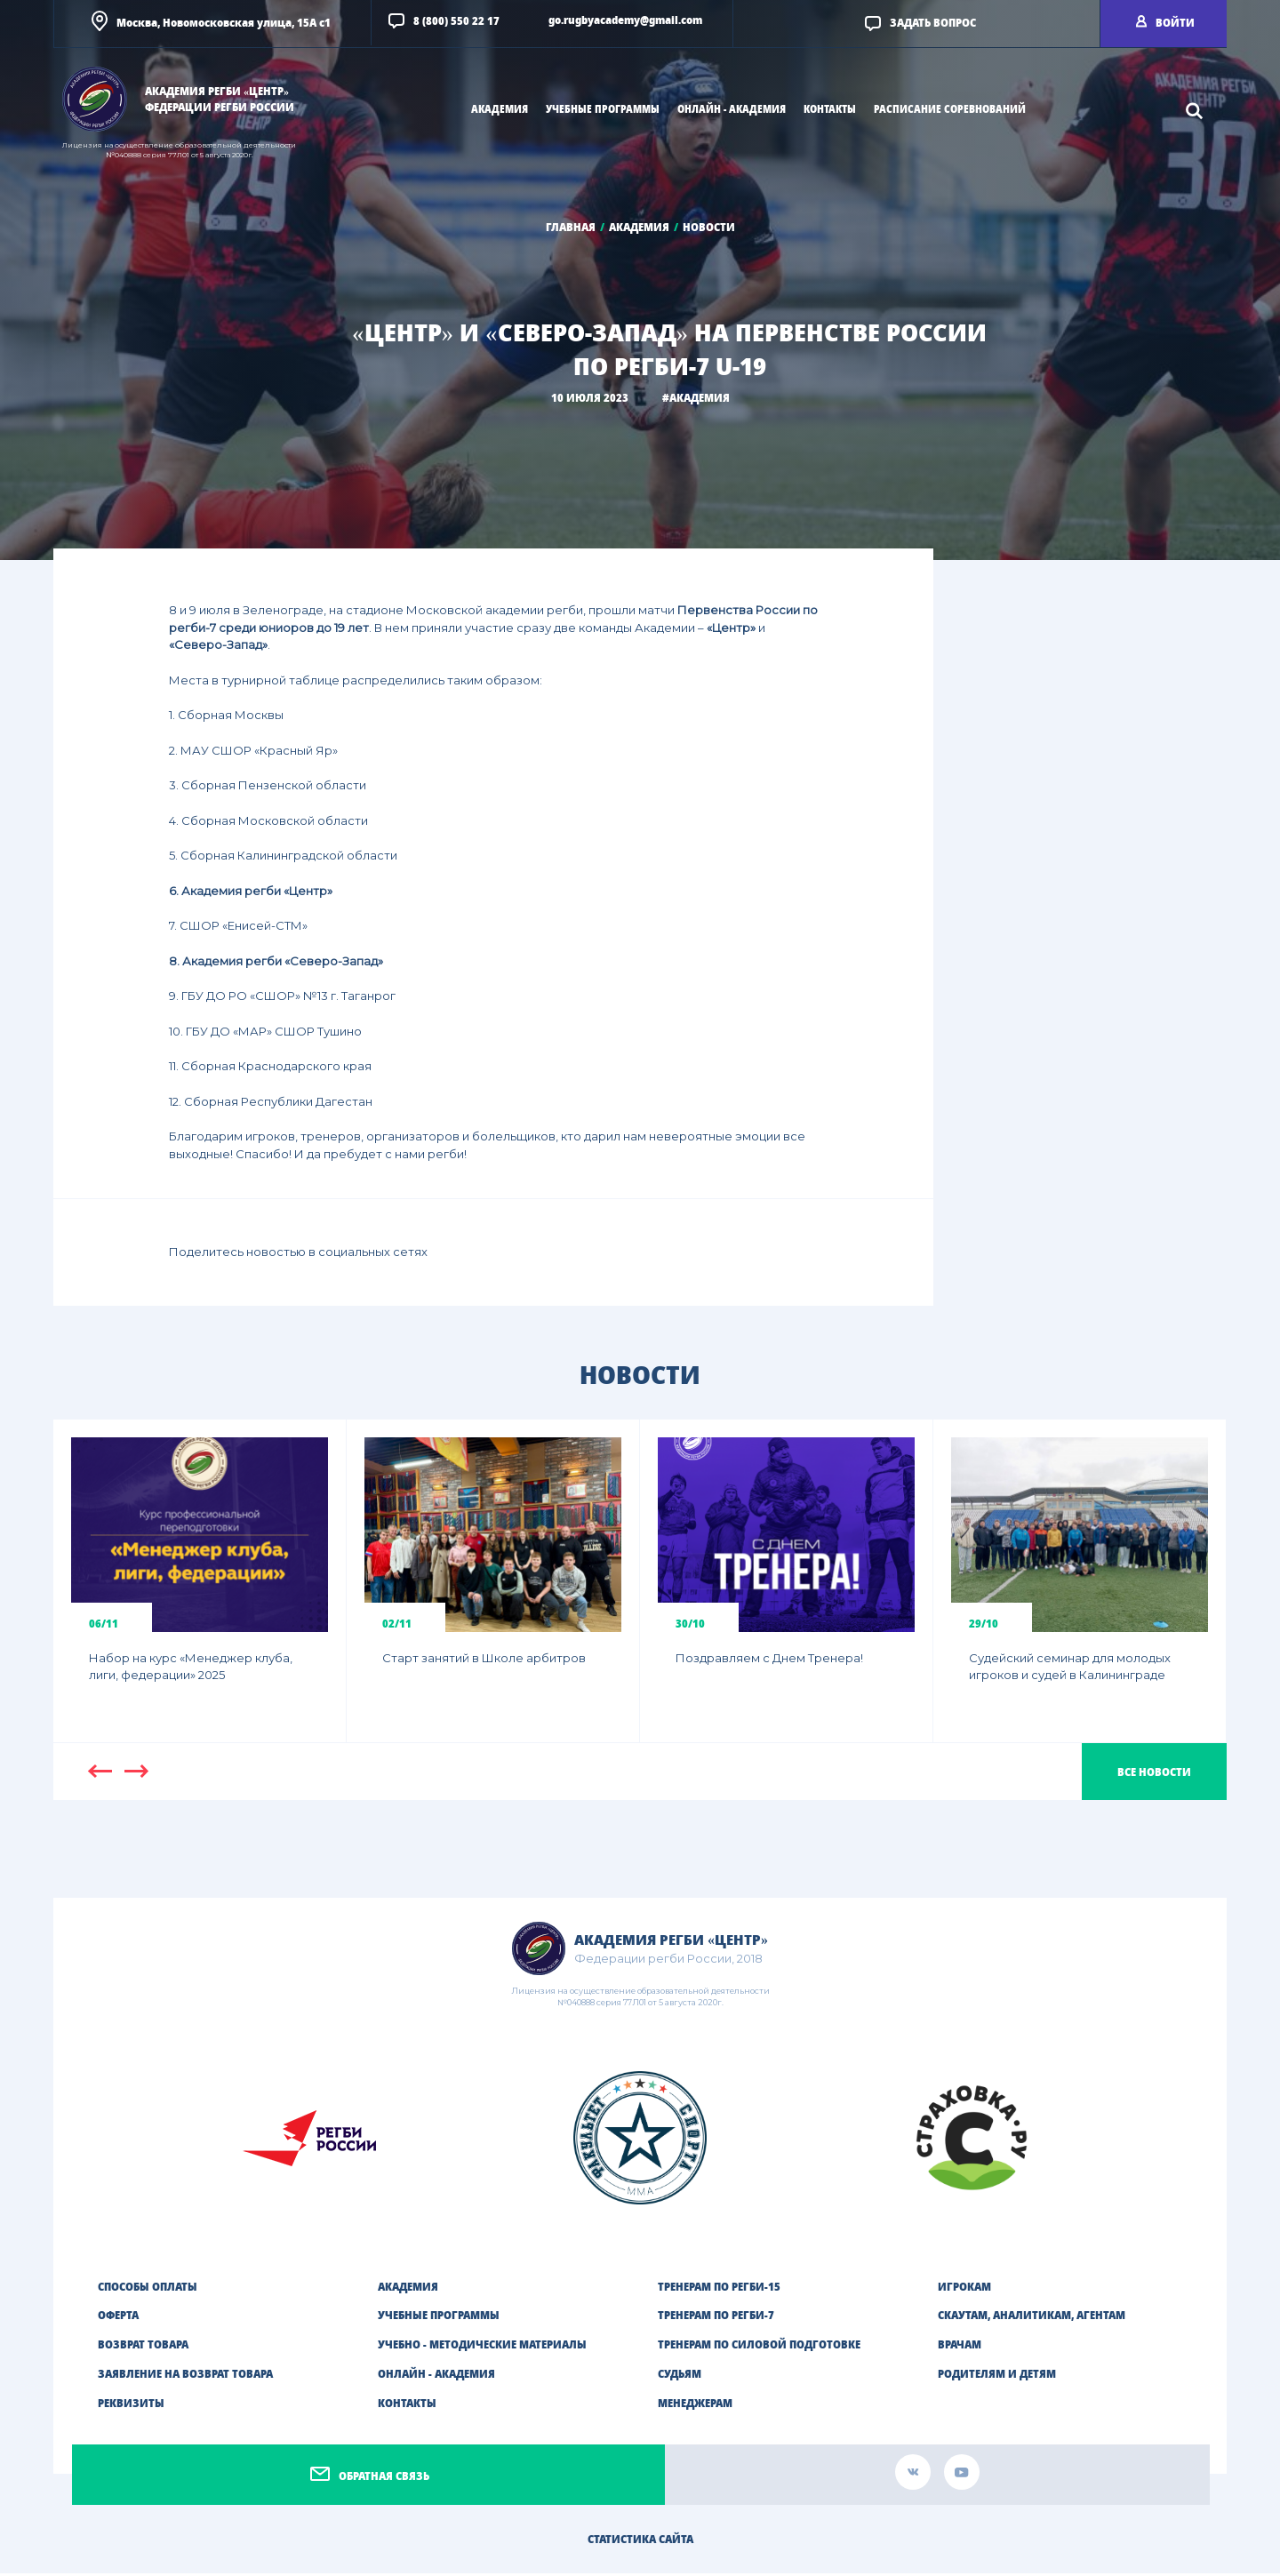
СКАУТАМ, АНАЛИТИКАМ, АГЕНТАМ (1031, 2318)
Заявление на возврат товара (185, 2376)
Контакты (830, 109)
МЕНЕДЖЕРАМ (695, 2405)
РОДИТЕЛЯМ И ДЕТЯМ (997, 2376)
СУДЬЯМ (679, 2376)
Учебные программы (439, 2318)
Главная (571, 227)
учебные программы (603, 109)
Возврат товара (143, 2347)
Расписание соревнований (950, 109)
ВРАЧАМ (959, 2347)
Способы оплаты (147, 2289)
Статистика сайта (640, 2541)
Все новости (1154, 1774)
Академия (639, 227)
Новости (709, 227)
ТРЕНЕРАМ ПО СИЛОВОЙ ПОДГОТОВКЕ (759, 2347)
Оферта (118, 2318)
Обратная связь (384, 2478)
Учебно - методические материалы (482, 2347)
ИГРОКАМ (964, 2289)
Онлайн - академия (436, 2376)
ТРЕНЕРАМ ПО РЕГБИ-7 (716, 2318)
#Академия (696, 397)
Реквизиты (131, 2405)
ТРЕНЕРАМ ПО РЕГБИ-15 (719, 2289)
